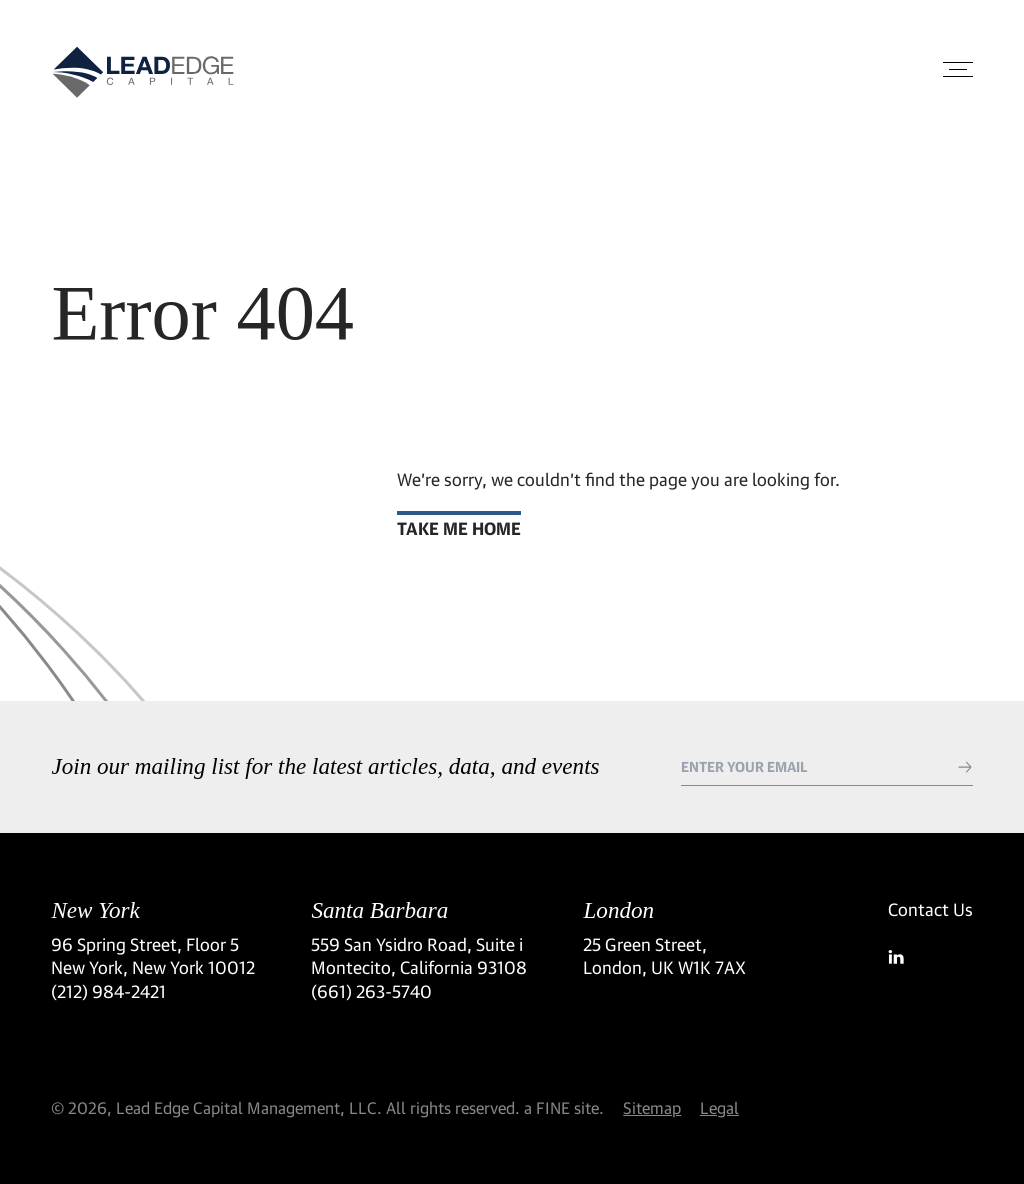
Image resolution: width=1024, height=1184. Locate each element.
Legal (719, 1107)
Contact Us (930, 909)
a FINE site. (564, 1107)
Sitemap (652, 1107)
